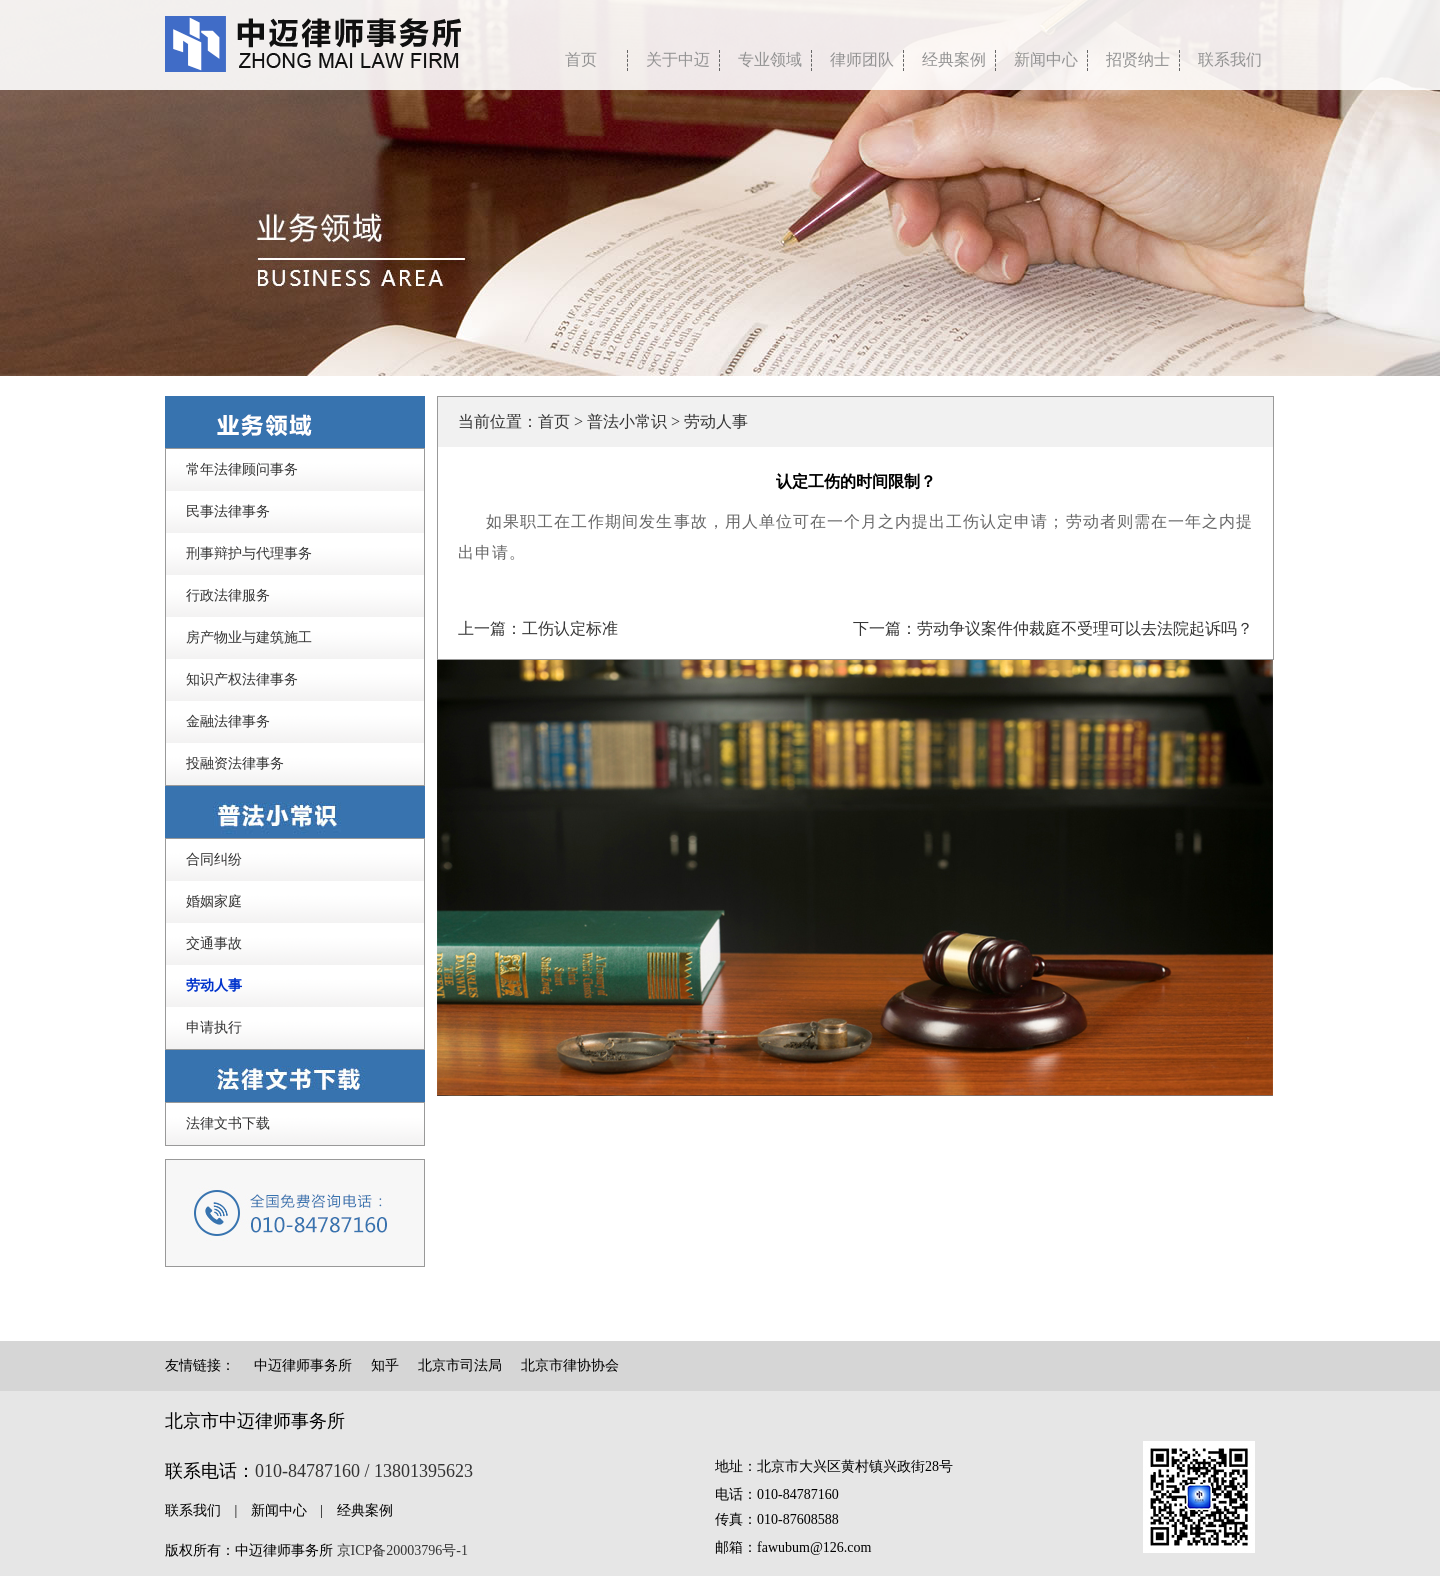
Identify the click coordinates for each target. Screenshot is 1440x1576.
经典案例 (954, 59)
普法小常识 (627, 421)
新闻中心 (1046, 59)
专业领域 (770, 59)
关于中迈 (678, 59)
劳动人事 (716, 421)
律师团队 (862, 59)
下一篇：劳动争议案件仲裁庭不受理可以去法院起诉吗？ (1053, 628)
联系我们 (1230, 59)
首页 (554, 421)
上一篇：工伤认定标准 (538, 628)
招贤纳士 (1138, 59)
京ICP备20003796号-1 (402, 1550)
